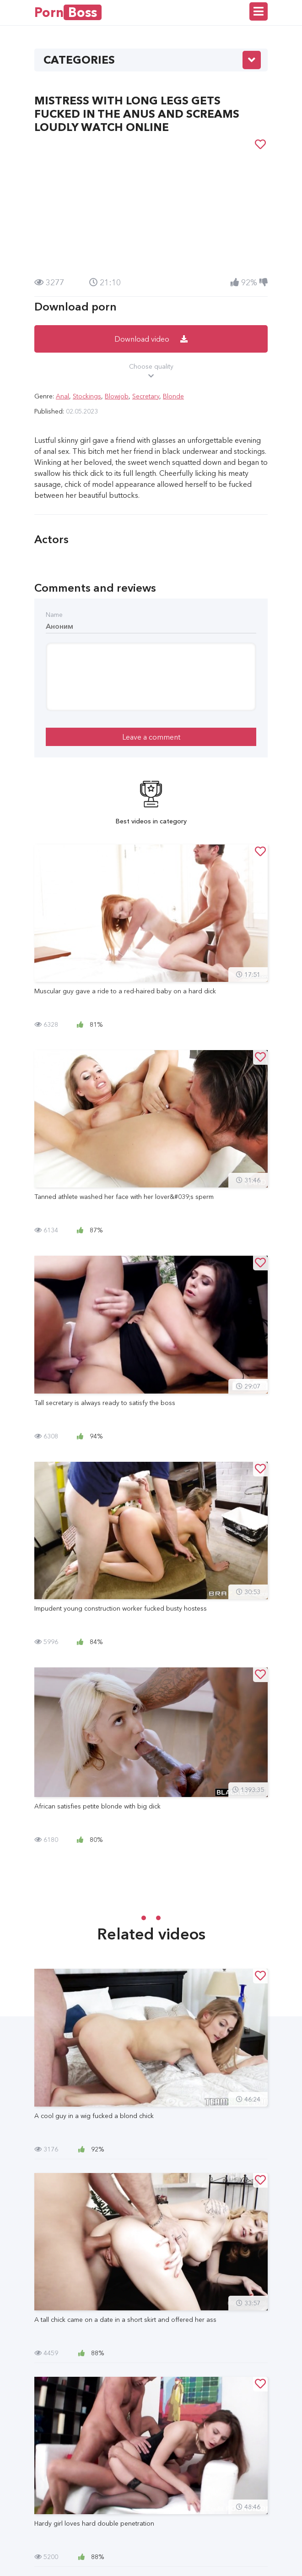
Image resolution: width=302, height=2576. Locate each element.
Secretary (145, 396)
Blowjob (117, 396)
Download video (151, 338)
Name (54, 614)
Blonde (173, 396)
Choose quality (151, 371)
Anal (62, 396)
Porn (68, 12)
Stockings (87, 396)
